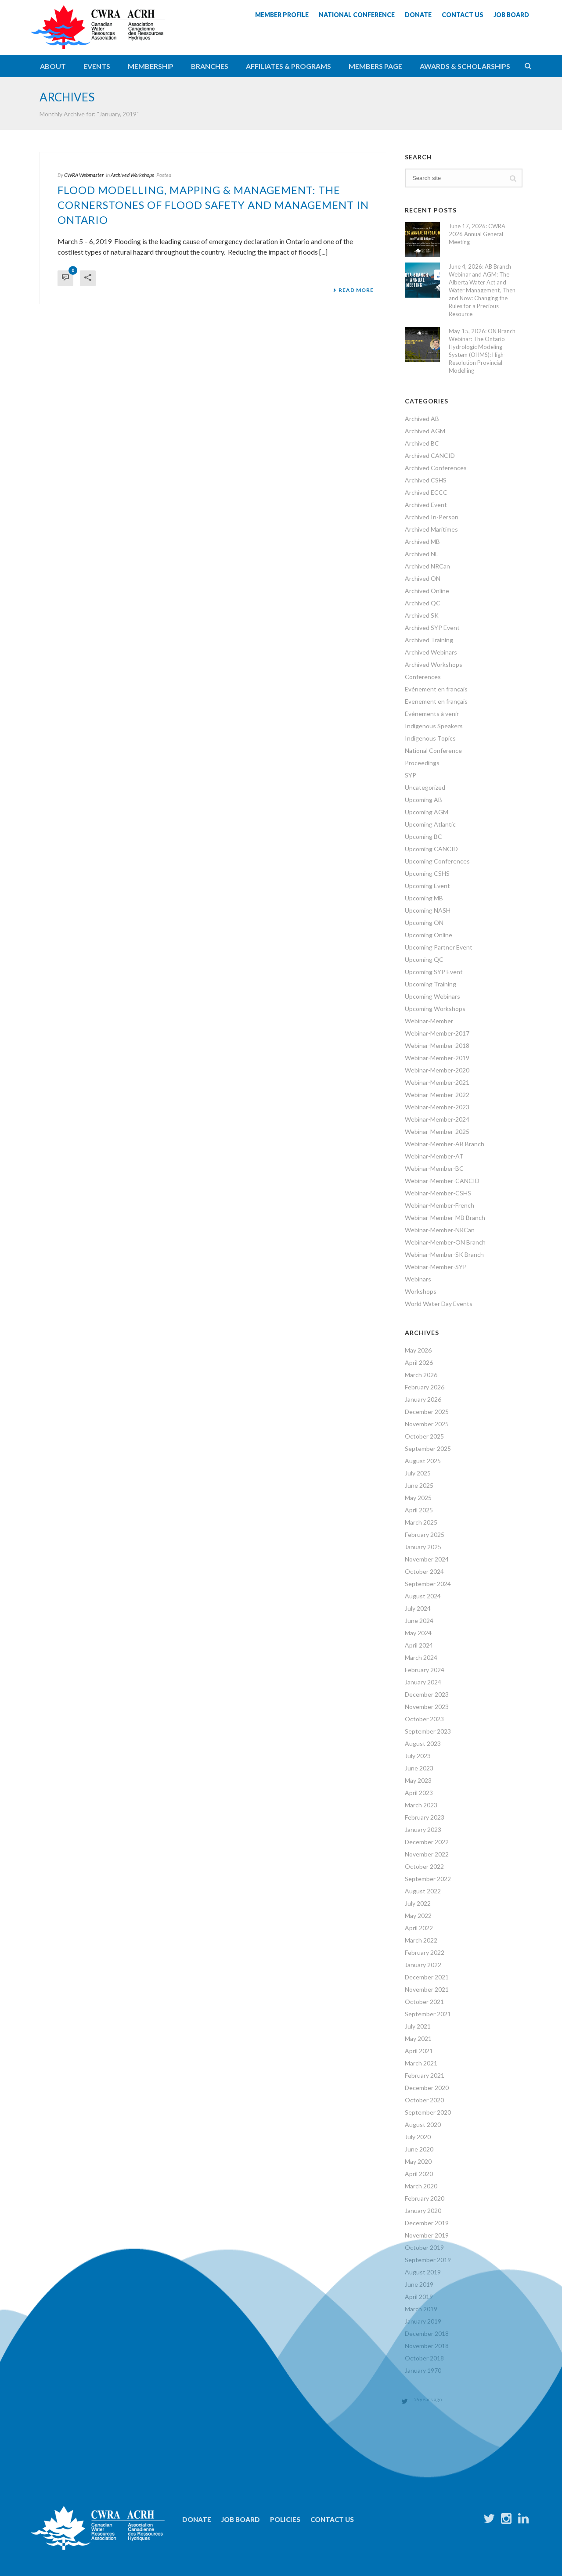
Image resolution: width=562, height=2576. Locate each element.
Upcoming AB (423, 799)
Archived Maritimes (431, 529)
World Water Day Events (438, 1303)
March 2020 (421, 2186)
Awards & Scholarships (465, 66)
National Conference (433, 750)
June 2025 (419, 1485)
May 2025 (418, 1497)
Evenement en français (436, 701)
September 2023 (428, 1731)
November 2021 (427, 1989)
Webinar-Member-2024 (437, 1119)
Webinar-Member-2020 (437, 1070)
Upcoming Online (428, 935)
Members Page (375, 66)
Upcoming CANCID (431, 849)
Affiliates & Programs (288, 66)
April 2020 (419, 2173)
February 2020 (424, 2198)
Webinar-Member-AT (434, 1156)
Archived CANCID (430, 455)
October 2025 (424, 1436)
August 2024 (423, 1596)
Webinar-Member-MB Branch (445, 1217)
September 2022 (428, 1878)
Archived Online (427, 590)
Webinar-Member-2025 (437, 1131)
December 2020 (427, 2087)
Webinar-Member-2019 (437, 1057)
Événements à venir (432, 713)
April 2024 (419, 1645)
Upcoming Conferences (437, 861)
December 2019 (427, 2223)
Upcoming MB (424, 898)
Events (96, 66)
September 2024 (428, 1583)
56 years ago (428, 2399)
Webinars (418, 1279)
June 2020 (419, 2149)
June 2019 (419, 2284)
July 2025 (418, 1473)
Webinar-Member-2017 (437, 1033)
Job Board (240, 2519)
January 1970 (423, 2370)
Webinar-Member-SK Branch (444, 1254)
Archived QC (422, 603)
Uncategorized (425, 787)
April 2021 (419, 2050)
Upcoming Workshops (435, 1008)
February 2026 (424, 1387)
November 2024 (427, 1559)
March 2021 (421, 2063)
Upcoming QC (424, 959)
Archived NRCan (427, 566)
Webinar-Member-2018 (437, 1045)
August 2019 (423, 2272)
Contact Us (332, 2519)
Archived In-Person (431, 517)
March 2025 (421, 1522)
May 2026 (418, 1350)
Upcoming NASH (427, 910)
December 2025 (427, 1411)
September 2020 (428, 2112)
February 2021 (424, 2075)
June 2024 (419, 1620)
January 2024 (423, 1682)
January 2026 (423, 1399)
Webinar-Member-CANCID (442, 1180)
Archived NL (421, 554)
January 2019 (423, 2321)
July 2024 (418, 1608)
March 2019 (421, 2309)
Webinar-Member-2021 (437, 1082)
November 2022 (427, 1854)
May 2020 (418, 2161)
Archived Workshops (132, 175)
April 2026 (419, 1362)
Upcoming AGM (426, 812)
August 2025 (423, 1460)
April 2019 (419, 2296)
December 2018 (427, 2333)
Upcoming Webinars (432, 996)
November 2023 (427, 1706)
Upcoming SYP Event (434, 971)
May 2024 (418, 1633)
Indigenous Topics (430, 738)
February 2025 (424, 1534)
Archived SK (422, 615)
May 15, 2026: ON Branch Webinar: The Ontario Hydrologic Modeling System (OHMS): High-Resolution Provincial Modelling (482, 350)
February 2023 (424, 1817)
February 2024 (424, 1669)
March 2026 (421, 1374)
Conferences (423, 676)
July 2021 (418, 2026)
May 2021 (418, 2038)
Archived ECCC (426, 492)
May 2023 (418, 1780)
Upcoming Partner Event (438, 947)
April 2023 (419, 1792)
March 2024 (421, 1657)
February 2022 (424, 1952)
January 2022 (423, 1964)
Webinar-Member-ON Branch (445, 1242)
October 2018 (424, 2358)
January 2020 (423, 2210)
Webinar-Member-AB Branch (444, 1144)
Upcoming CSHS (427, 873)
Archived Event (426, 504)
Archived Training (429, 640)
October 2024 (424, 1571)
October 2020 (424, 2100)
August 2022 (423, 1891)
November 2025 (427, 1424)
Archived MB (422, 541)
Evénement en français (436, 689)
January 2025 (423, 1547)
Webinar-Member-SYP (436, 1266)
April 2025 (419, 1510)
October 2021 (424, 2001)
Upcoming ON (424, 922)
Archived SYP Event (432, 627)
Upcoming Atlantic (430, 824)
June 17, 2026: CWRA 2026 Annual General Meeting (477, 234)
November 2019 (427, 2235)
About (53, 66)
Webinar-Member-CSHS (438, 1193)
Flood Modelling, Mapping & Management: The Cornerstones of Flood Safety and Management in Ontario (213, 204)
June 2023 (419, 1768)
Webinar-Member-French (439, 1205)
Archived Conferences (436, 467)
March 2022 (421, 1940)
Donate (196, 2519)
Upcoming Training (430, 984)
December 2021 (427, 1977)
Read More (353, 290)
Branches (209, 66)
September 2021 (428, 2014)
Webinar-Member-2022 (437, 1094)
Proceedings (422, 762)
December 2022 (427, 1842)
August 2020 (423, 2124)
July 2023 (418, 1755)
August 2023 (423, 1743)
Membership (150, 66)
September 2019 (428, 2259)
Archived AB (422, 418)
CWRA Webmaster (84, 175)
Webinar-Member (429, 1021)
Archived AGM (425, 431)
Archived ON (422, 578)
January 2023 (423, 1829)
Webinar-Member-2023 (437, 1107)
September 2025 (428, 1448)
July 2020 (418, 2137)
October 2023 (424, 1719)
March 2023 (421, 1805)
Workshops (420, 1291)
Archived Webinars (431, 652)
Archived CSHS (426, 480)
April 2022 (419, 1928)
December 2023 (427, 1694)
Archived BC (422, 443)
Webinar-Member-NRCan (440, 1230)
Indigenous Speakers (434, 726)
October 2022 (424, 1866)
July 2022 (418, 1903)
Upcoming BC (423, 836)
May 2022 (418, 1915)
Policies (285, 2519)
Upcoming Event (427, 885)
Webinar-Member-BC (434, 1168)
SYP (410, 775)
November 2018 (427, 2345)
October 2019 (424, 2247)
